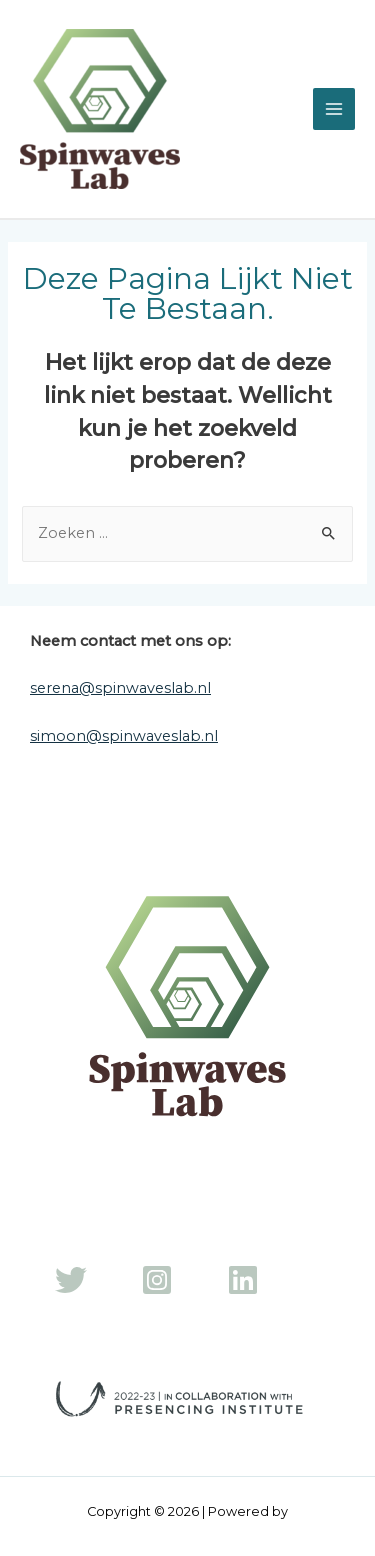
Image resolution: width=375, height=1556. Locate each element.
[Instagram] (157, 1280)
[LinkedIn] (243, 1280)
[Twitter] (71, 1280)
